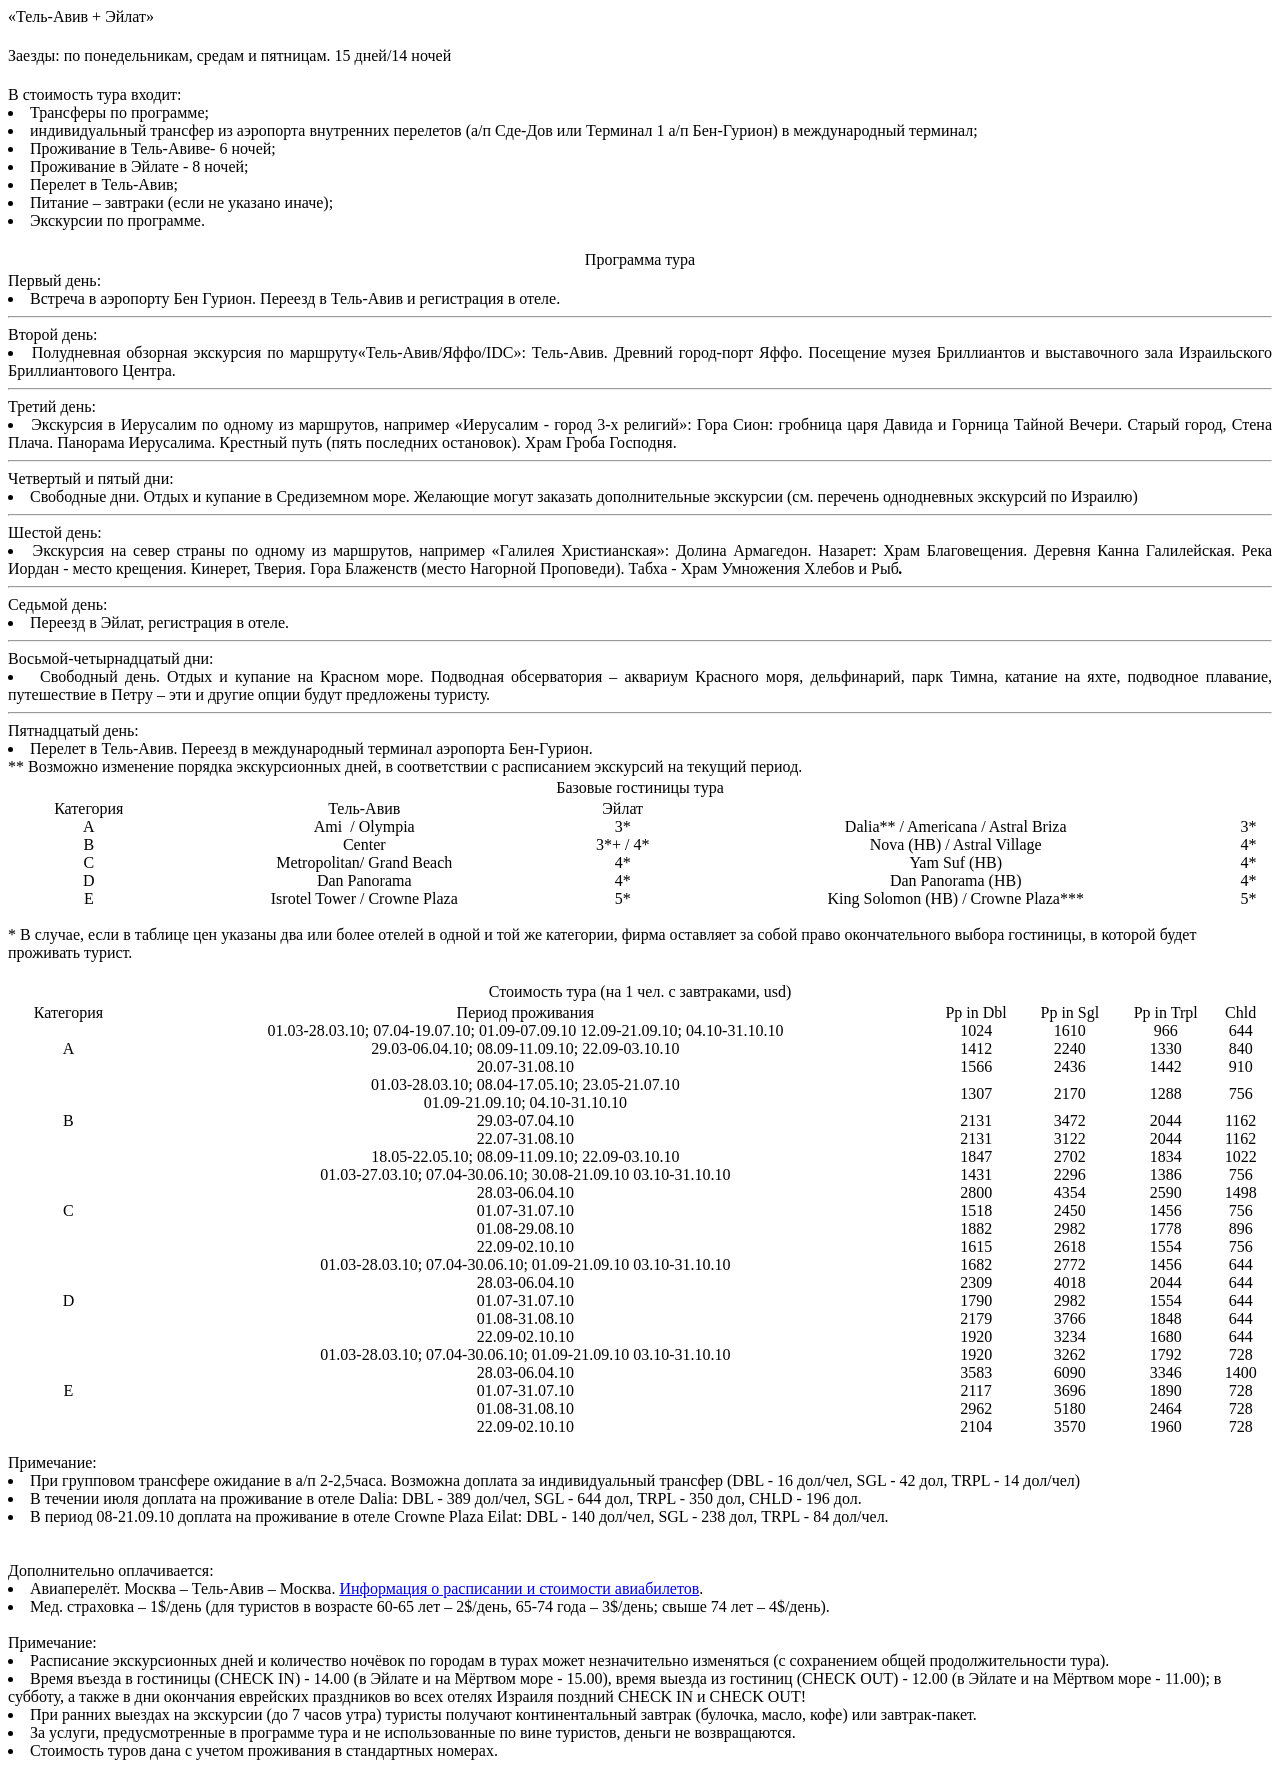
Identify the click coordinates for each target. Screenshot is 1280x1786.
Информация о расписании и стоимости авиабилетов (519, 1588)
